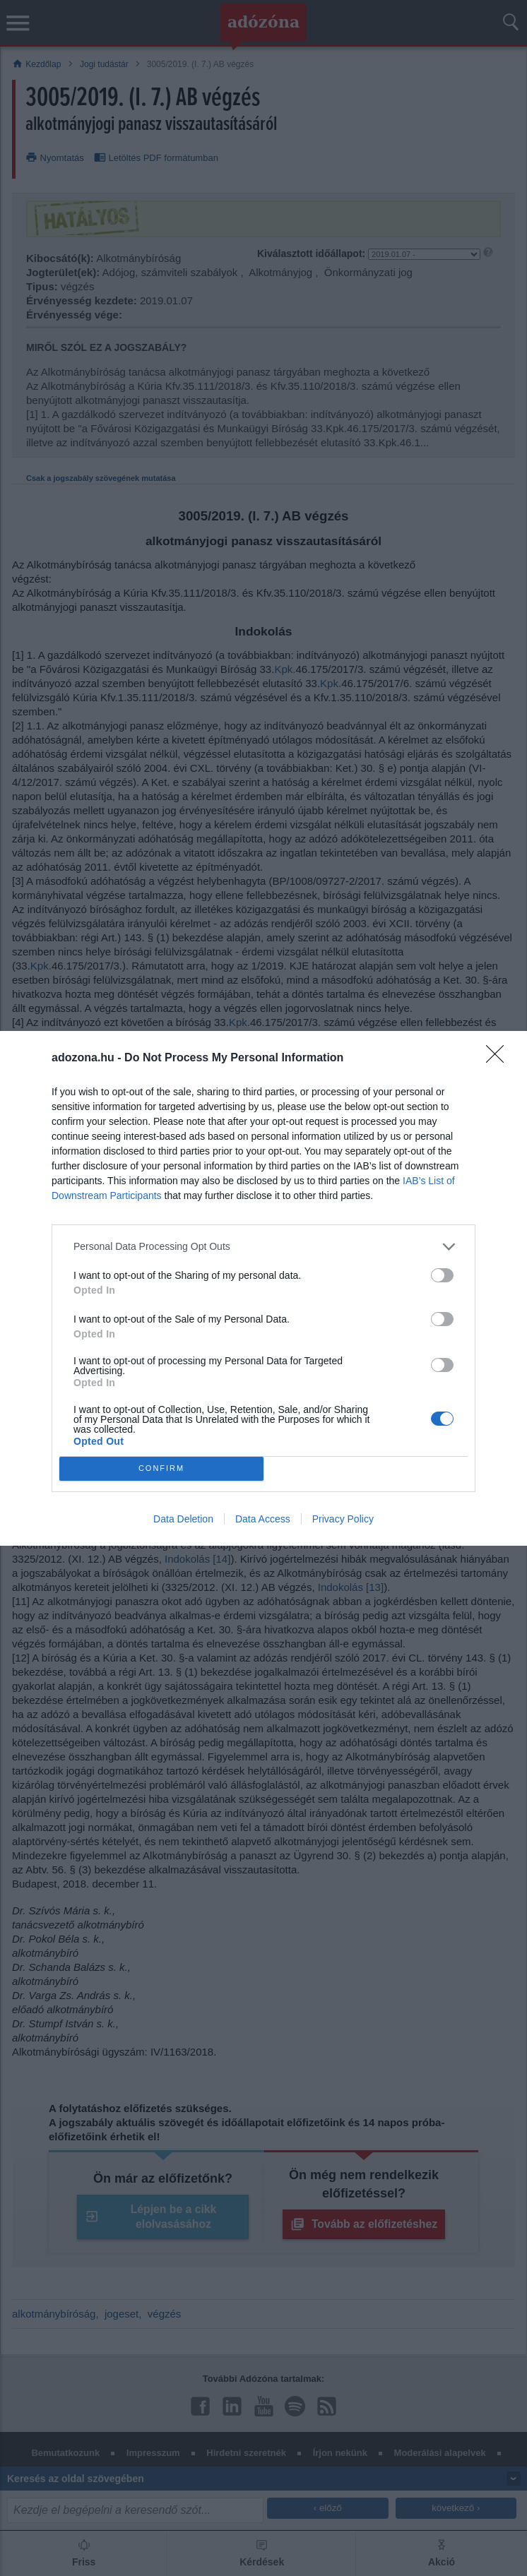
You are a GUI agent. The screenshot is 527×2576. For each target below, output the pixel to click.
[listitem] (263, 1246)
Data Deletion (183, 1519)
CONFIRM (161, 1468)
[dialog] (263, 1288)
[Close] (499, 1058)
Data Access (262, 1519)
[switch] (442, 1275)
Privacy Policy (343, 1519)
